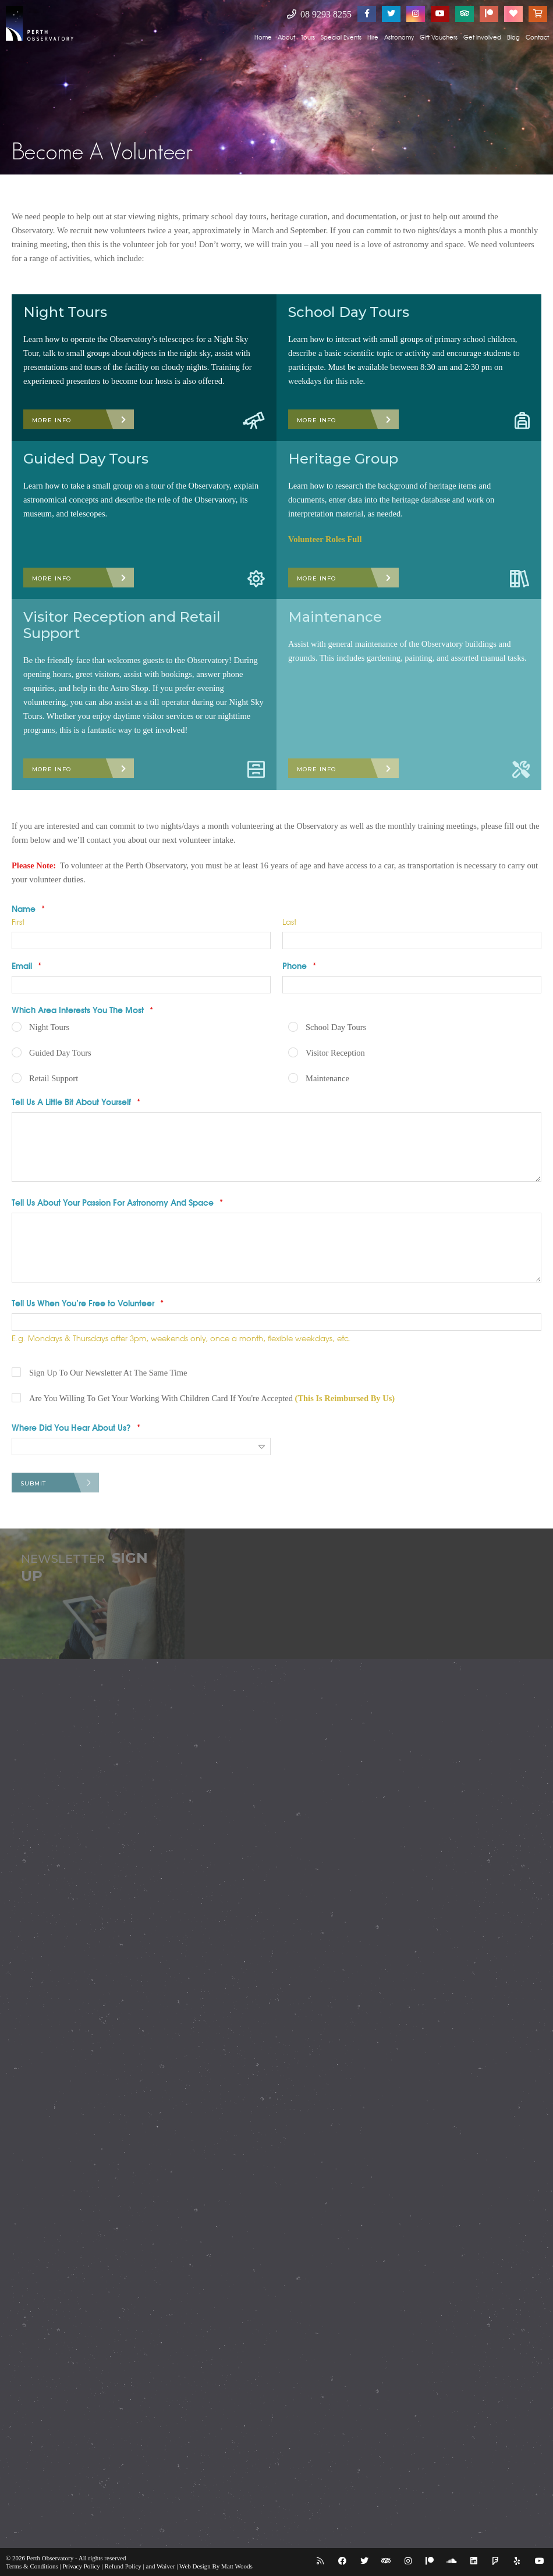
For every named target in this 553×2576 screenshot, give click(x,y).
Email (26, 965)
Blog (513, 37)
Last (289, 921)
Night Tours (49, 1027)
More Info (51, 420)
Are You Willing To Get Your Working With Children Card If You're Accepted (212, 1398)
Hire (372, 37)
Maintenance (327, 1078)
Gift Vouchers (439, 37)
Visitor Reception (335, 1052)
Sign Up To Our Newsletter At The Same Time (108, 1372)
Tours (308, 37)
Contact (537, 37)
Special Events (341, 37)
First (18, 921)
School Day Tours (336, 1027)
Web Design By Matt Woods (216, 2566)
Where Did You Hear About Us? (76, 1427)
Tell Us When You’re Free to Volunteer (88, 1302)
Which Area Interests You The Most (82, 1009)
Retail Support (53, 1078)
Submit (33, 1483)
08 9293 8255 (319, 14)
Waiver (166, 2566)
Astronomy (399, 37)
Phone (299, 965)
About (286, 37)
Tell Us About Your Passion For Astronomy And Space (117, 1202)
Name (28, 908)
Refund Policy (123, 2566)
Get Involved (482, 37)
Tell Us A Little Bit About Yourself (76, 1101)
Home (263, 37)
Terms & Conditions (32, 2566)
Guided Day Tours (60, 1052)
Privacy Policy (81, 2566)
